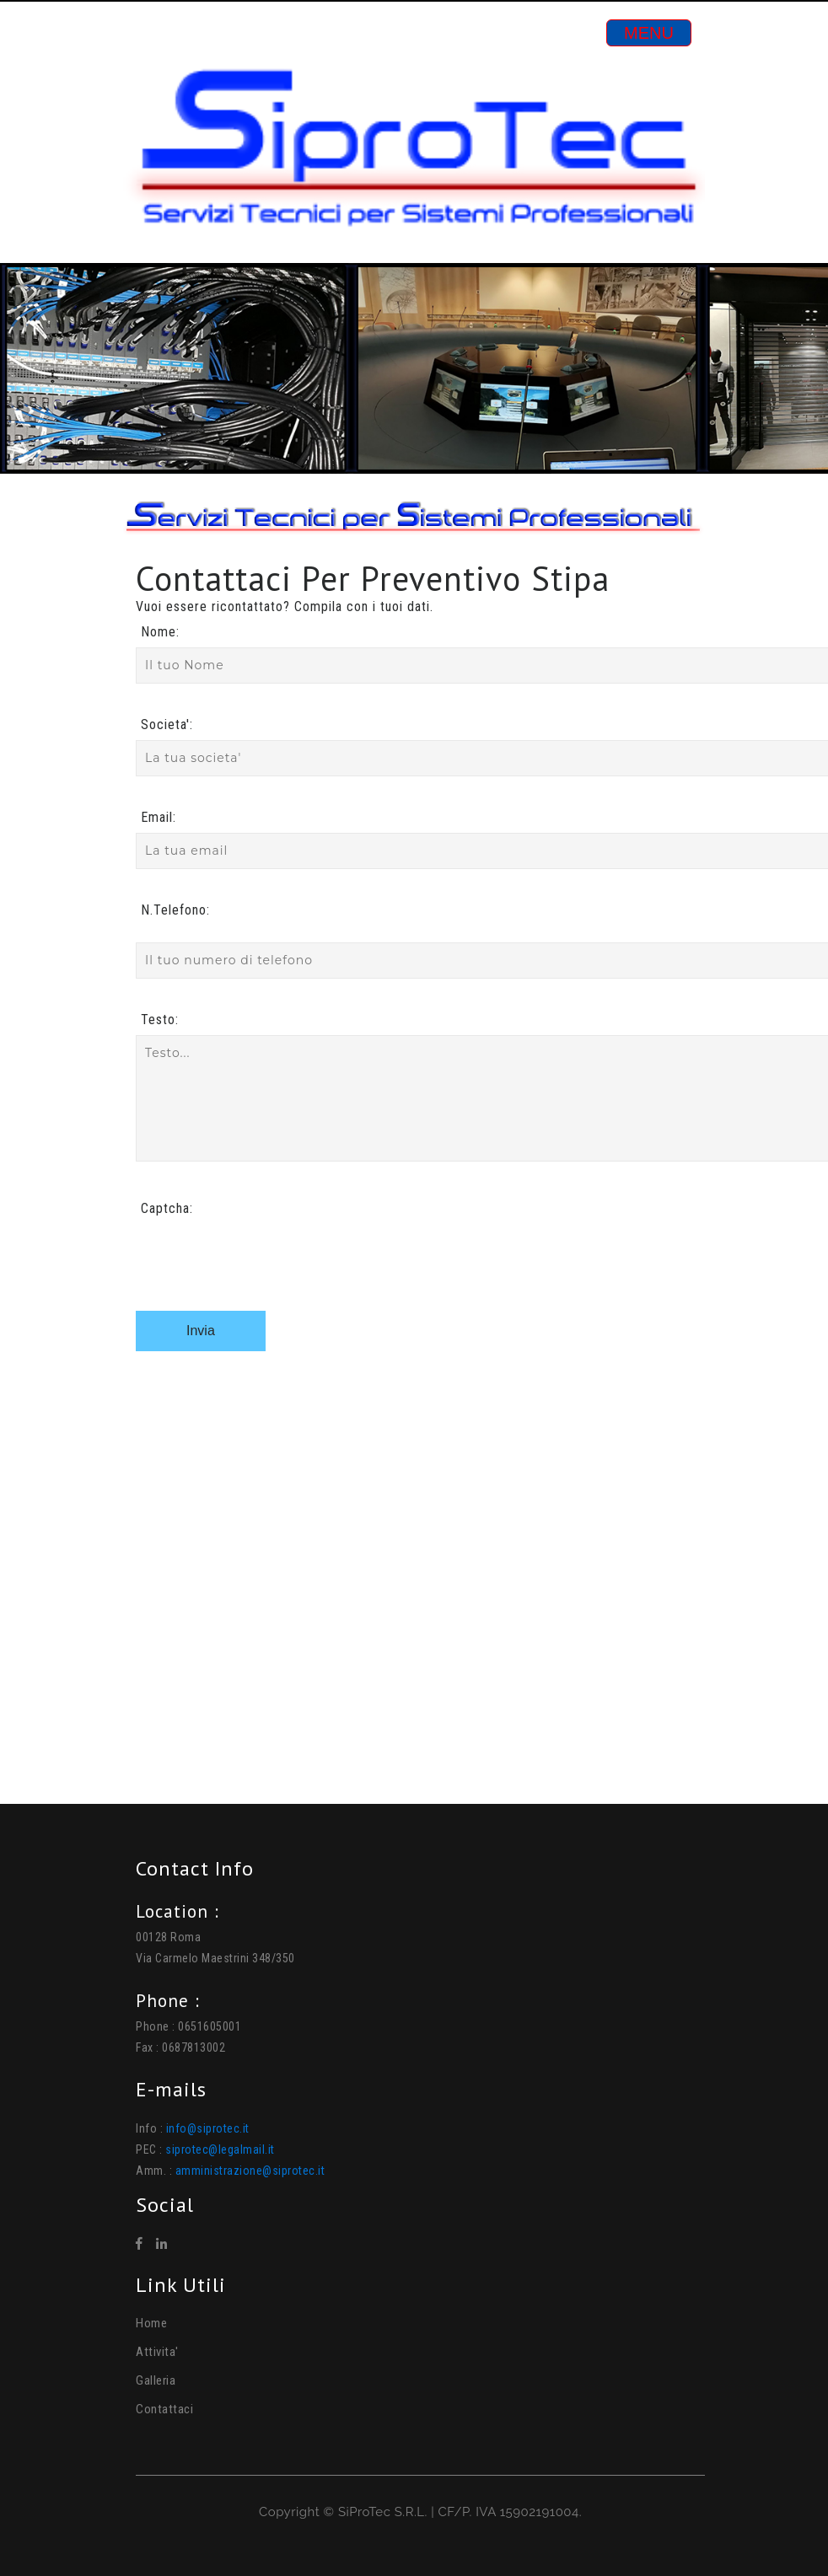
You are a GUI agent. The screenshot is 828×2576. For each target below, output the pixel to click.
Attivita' (157, 2351)
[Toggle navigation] (648, 32)
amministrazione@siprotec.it (250, 2170)
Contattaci (164, 2409)
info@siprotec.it (208, 2128)
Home (151, 2323)
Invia (200, 1330)
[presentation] (264, 1257)
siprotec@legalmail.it (220, 2149)
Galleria (155, 2380)
